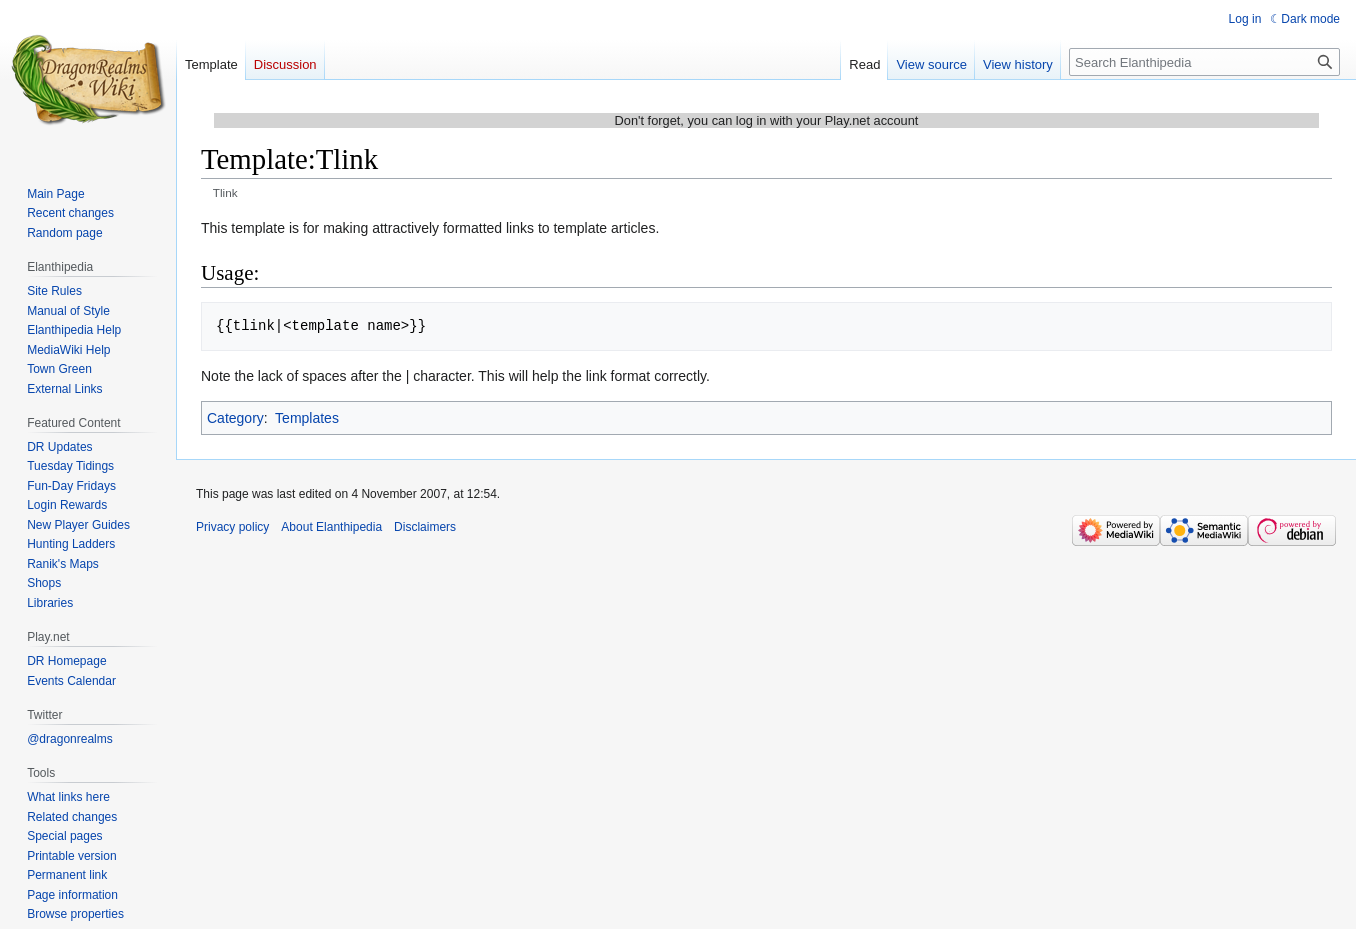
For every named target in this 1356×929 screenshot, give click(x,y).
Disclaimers (425, 527)
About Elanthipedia (331, 527)
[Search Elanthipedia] (1204, 62)
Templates (307, 418)
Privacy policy (232, 527)
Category (235, 418)
